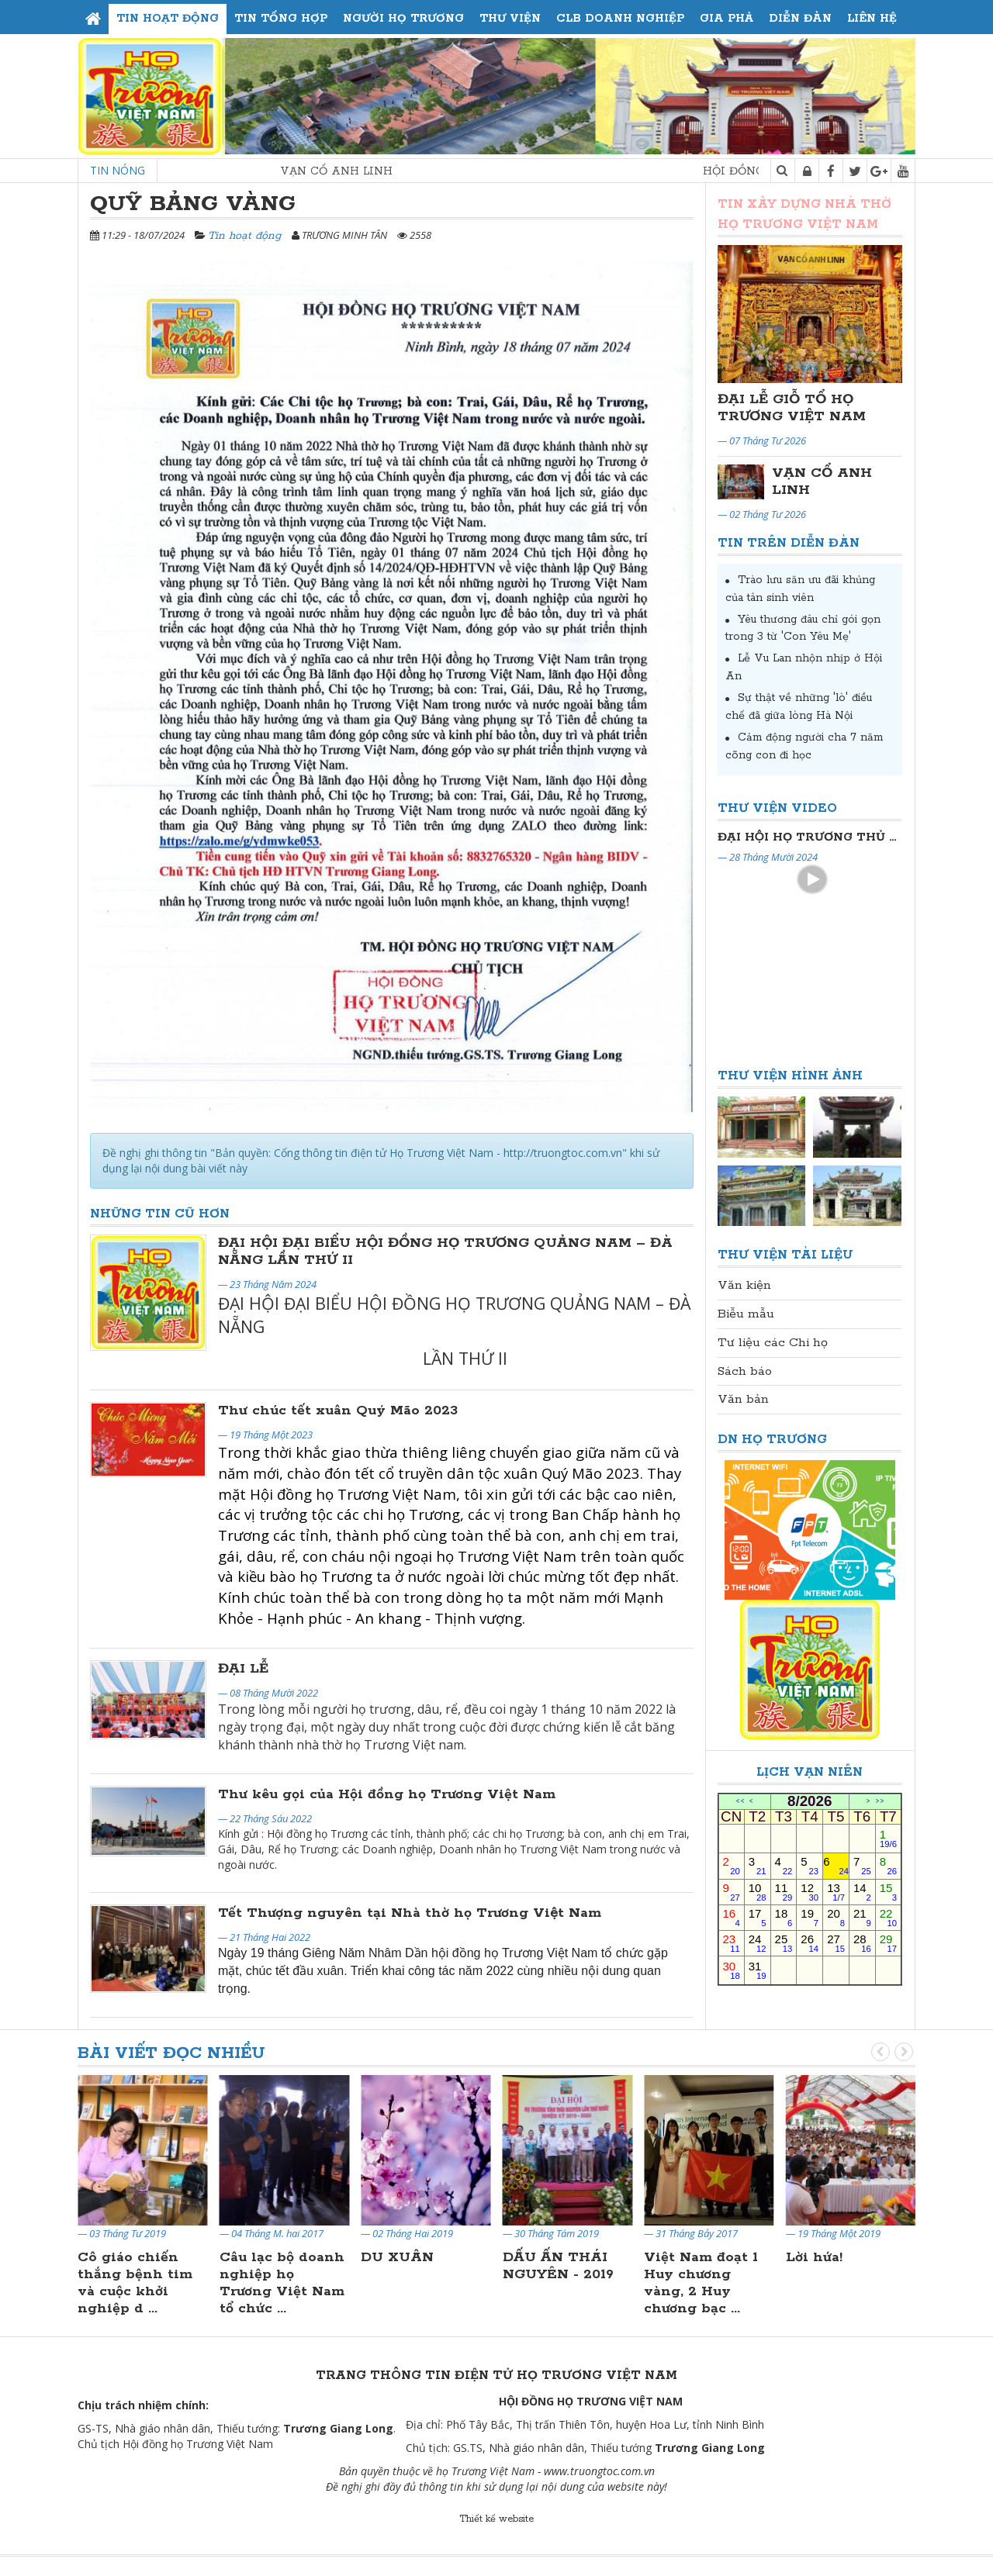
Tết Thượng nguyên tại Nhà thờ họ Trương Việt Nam (409, 1913)
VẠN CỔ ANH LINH (364, 171)
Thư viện (510, 19)
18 (784, 1917)
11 (784, 1891)
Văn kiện (744, 1285)
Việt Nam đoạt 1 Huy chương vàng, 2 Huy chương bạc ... (701, 2283)
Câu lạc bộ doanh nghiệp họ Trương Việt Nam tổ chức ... (282, 2283)
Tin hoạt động (167, 19)
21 (862, 1917)
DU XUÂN (397, 2257)
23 (731, 1942)
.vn (648, 2471)
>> (879, 1802)
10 (757, 1891)
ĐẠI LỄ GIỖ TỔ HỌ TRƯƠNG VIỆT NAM (792, 408)
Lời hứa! (814, 2257)
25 (784, 1942)
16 (731, 1917)
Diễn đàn (800, 19)
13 (836, 1891)
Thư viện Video (777, 808)
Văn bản (743, 1399)
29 (888, 1942)
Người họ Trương (403, 19)
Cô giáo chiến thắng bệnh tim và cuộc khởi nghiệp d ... (135, 2283)
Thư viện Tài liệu (785, 1255)
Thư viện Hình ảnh (790, 1076)
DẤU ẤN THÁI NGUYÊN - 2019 (558, 2266)
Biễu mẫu (746, 1314)
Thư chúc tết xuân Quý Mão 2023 (338, 1410)
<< (740, 1802)
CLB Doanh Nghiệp (620, 19)
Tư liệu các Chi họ (773, 1343)
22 (888, 1917)
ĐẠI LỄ (243, 1668)
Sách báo (745, 1371)
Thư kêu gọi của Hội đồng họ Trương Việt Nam (386, 1794)
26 (809, 1942)
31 (757, 1970)
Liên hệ (872, 19)
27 (836, 1942)
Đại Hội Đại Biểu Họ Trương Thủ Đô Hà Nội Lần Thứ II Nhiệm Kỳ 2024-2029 (810, 837)
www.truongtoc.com (592, 2471)
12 (809, 1891)
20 (836, 1917)
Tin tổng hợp (280, 19)
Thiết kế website (496, 2519)
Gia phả (726, 19)
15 (888, 1891)
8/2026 (809, 1801)
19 (809, 1917)
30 (731, 1970)
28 (862, 1942)
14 (862, 1891)
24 (757, 1942)
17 (757, 1917)
